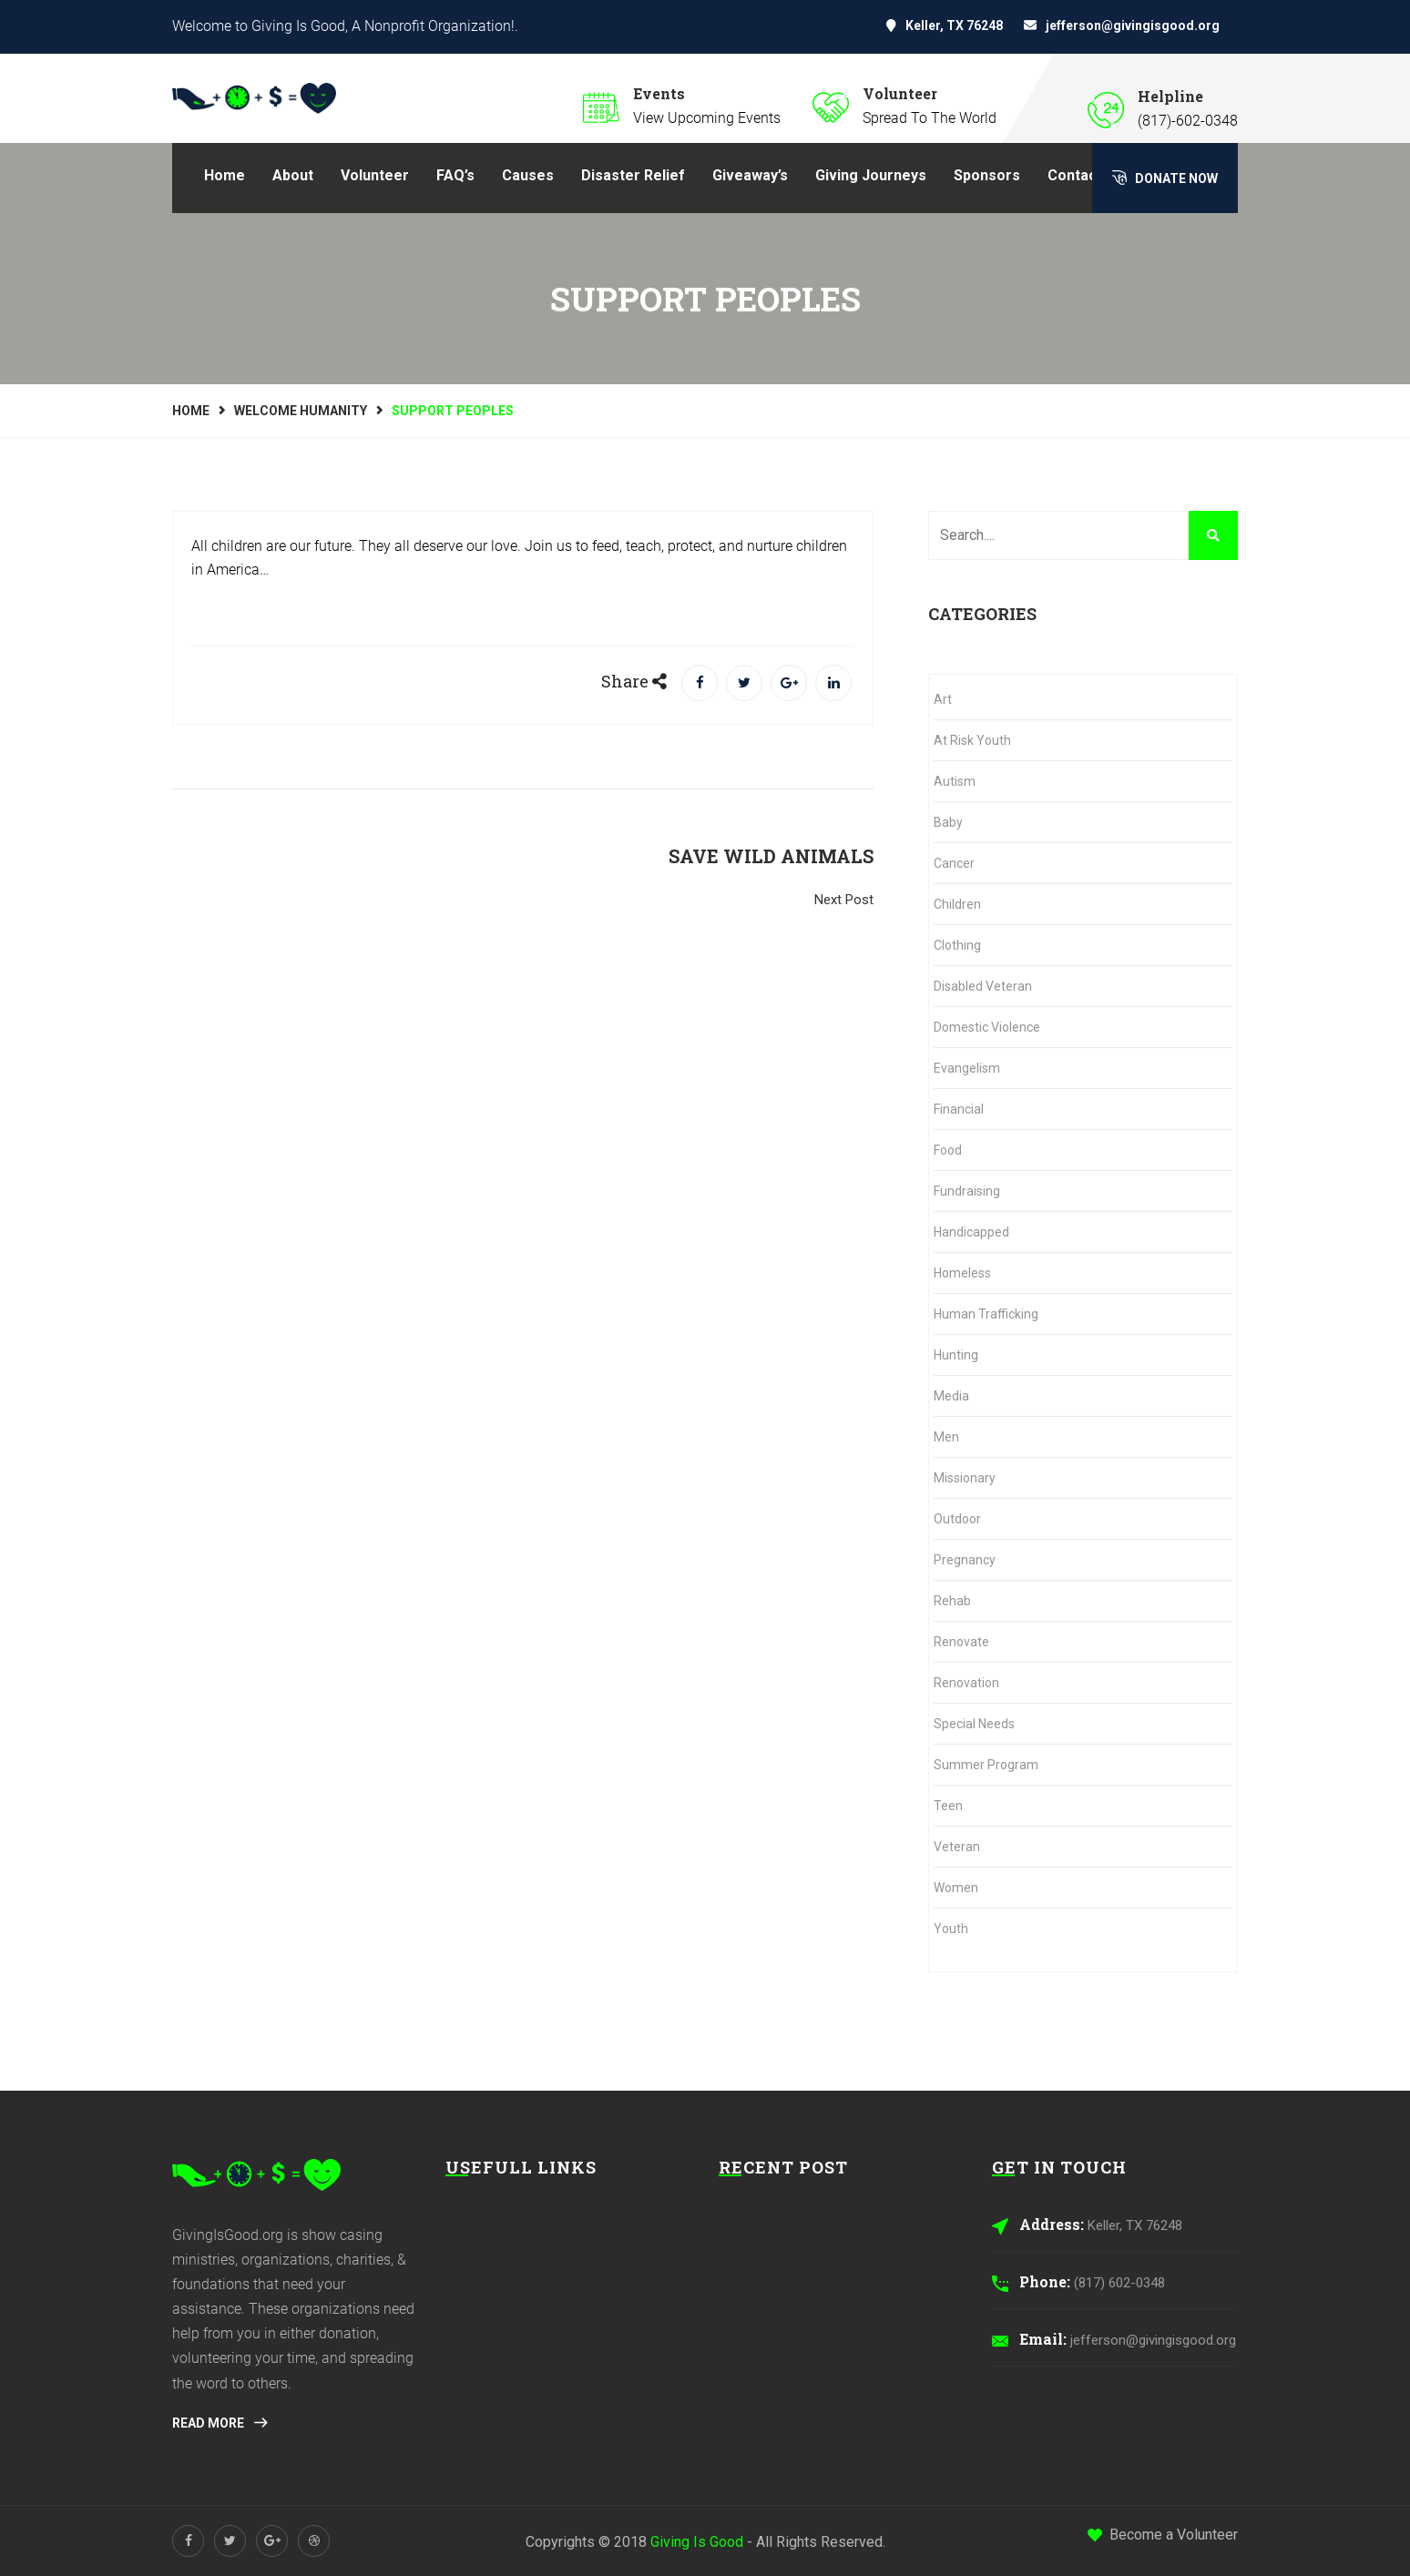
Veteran (957, 1846)
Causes (528, 175)
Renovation (966, 1682)
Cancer (954, 863)
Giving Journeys (870, 175)
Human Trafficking (986, 1314)
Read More (219, 2423)
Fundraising (967, 1191)
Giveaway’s (750, 175)
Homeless (962, 1273)
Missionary (965, 1478)
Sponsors (987, 175)
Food (948, 1150)
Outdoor (957, 1519)
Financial (959, 1109)
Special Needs (974, 1723)
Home (224, 175)
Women (956, 1887)
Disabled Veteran (983, 986)
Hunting (956, 1355)
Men (946, 1437)
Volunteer (375, 175)
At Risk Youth (972, 740)
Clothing (957, 945)
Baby (948, 822)
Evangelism (967, 1068)
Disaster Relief (633, 175)
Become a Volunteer (1163, 2534)
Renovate (961, 1641)
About (292, 175)
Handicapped (971, 1232)
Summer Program (986, 1764)
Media (951, 1396)
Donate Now (1165, 178)
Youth (951, 1928)
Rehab (952, 1600)
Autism (955, 781)
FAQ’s (455, 175)
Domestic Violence (987, 1027)
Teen (948, 1805)
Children (957, 904)
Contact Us (1085, 175)
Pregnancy (965, 1560)
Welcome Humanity (300, 410)
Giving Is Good (696, 2542)
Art (943, 699)
